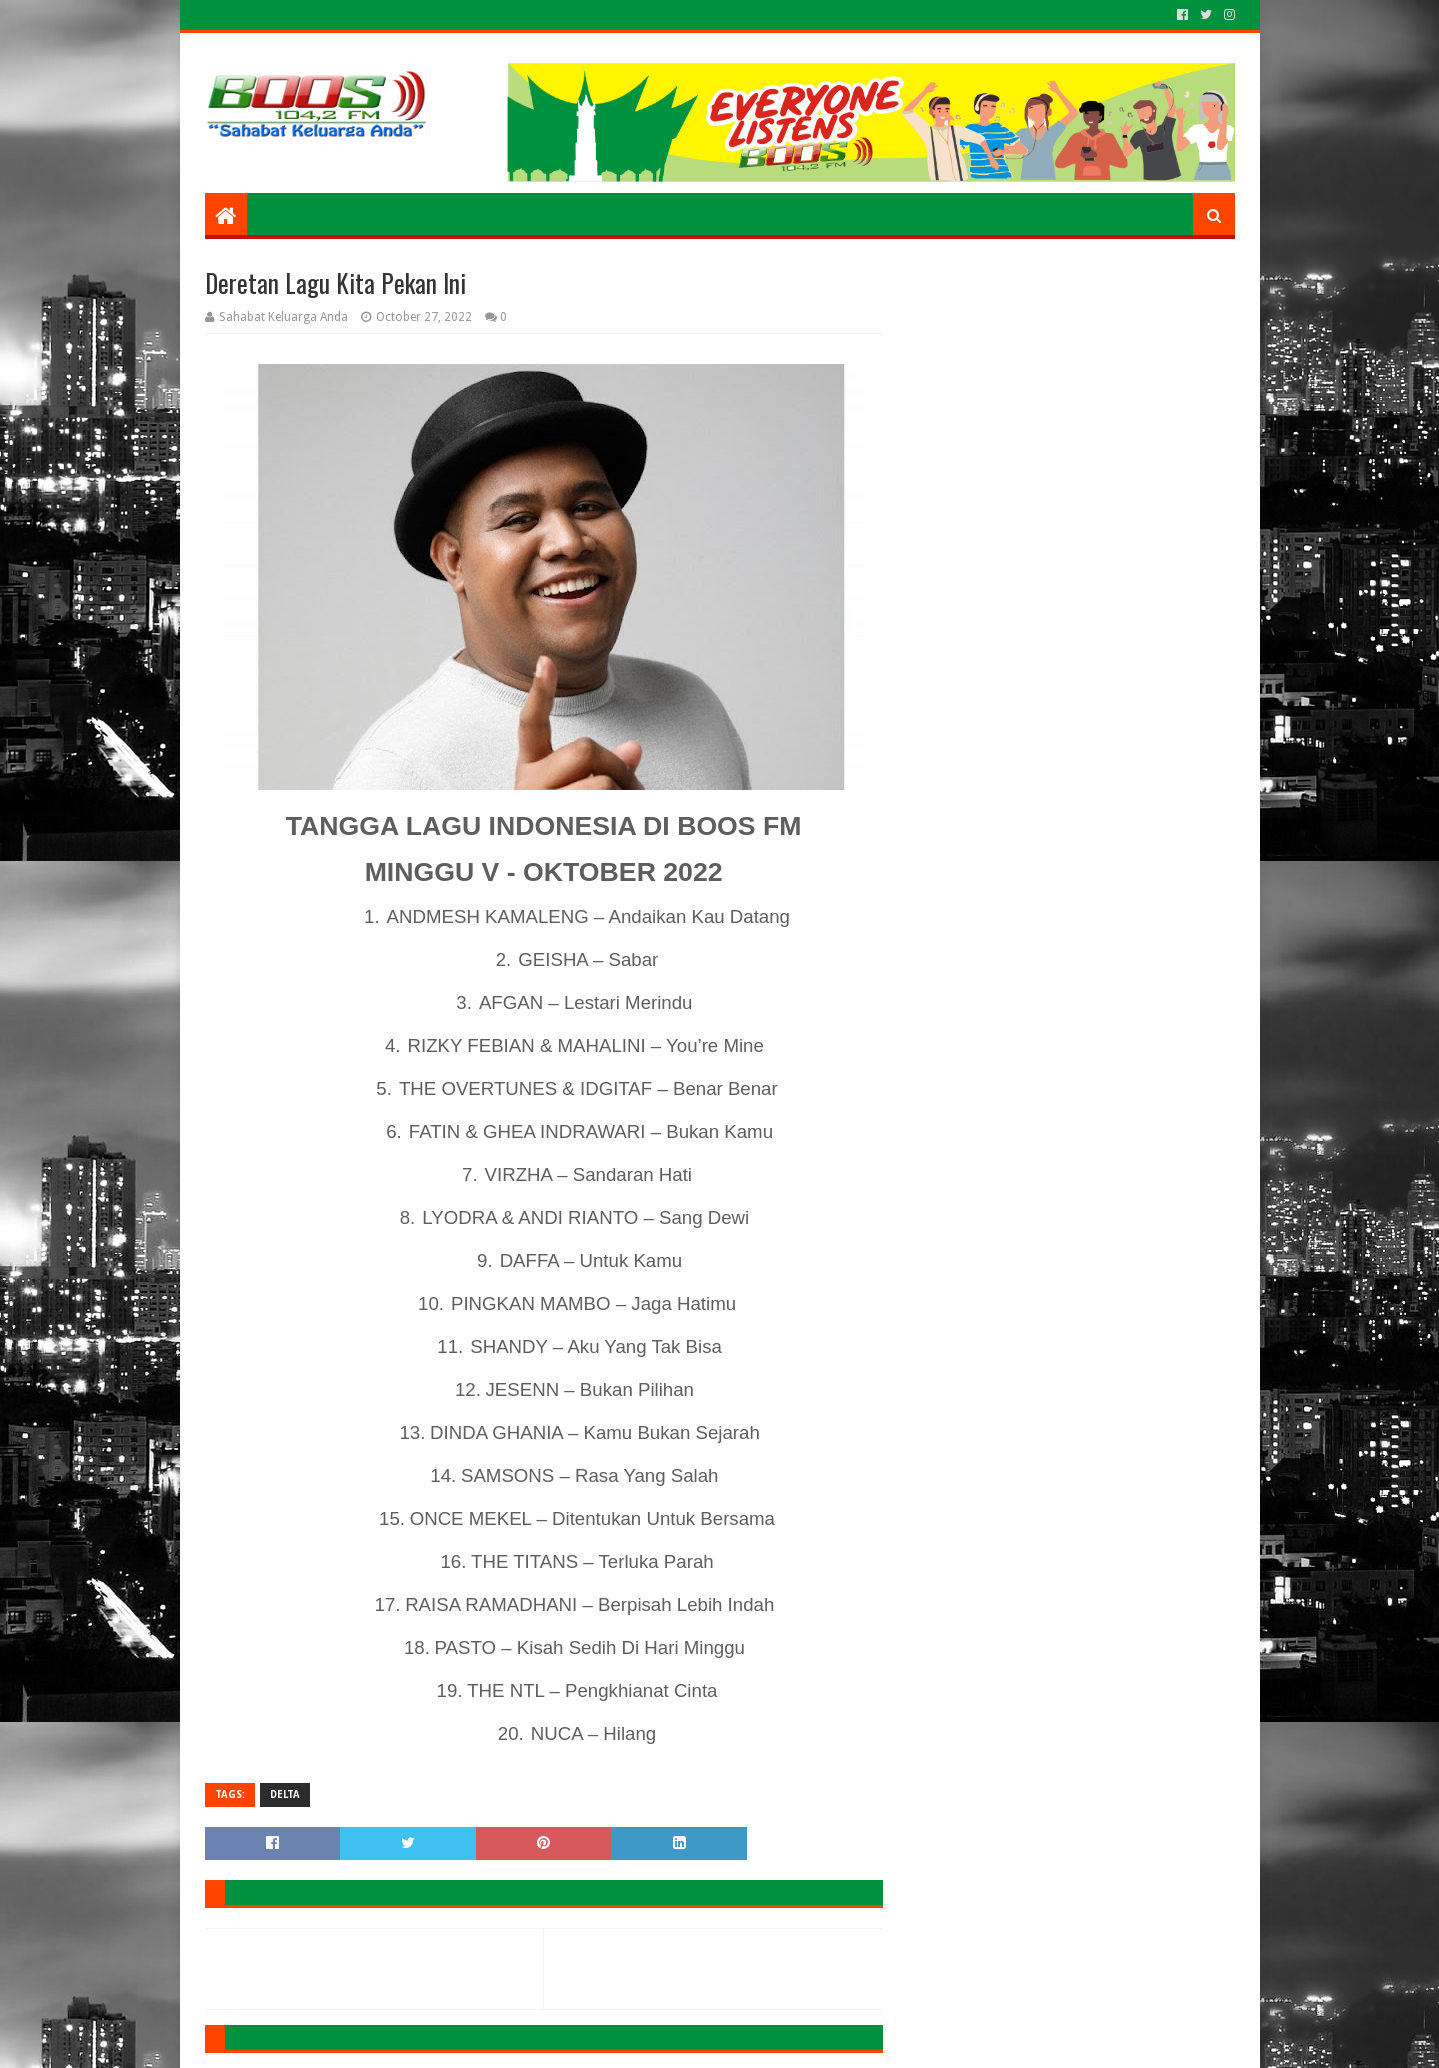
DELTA (285, 1794)
